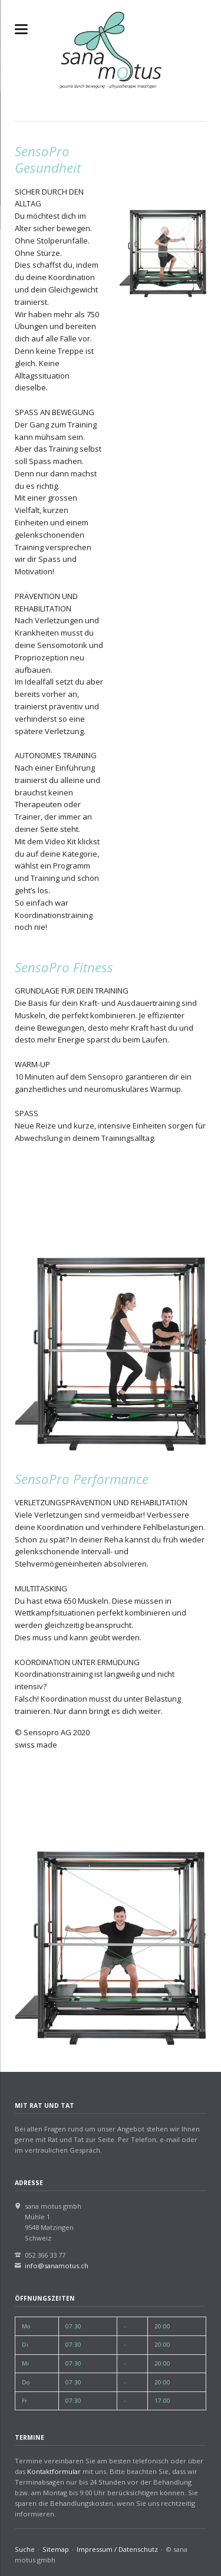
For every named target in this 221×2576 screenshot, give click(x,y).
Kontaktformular (54, 2471)
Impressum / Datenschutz (117, 2549)
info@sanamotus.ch (56, 2265)
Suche (25, 2549)
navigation (21, 29)
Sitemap (55, 2549)
